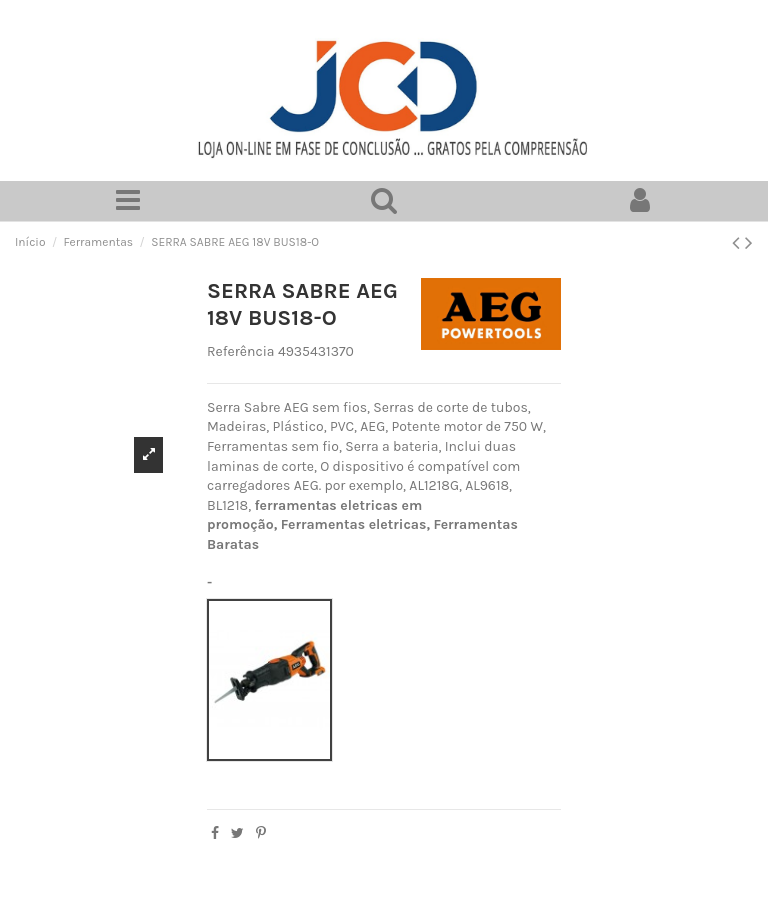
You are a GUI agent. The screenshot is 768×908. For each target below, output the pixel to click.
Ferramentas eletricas (354, 524)
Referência (241, 351)
